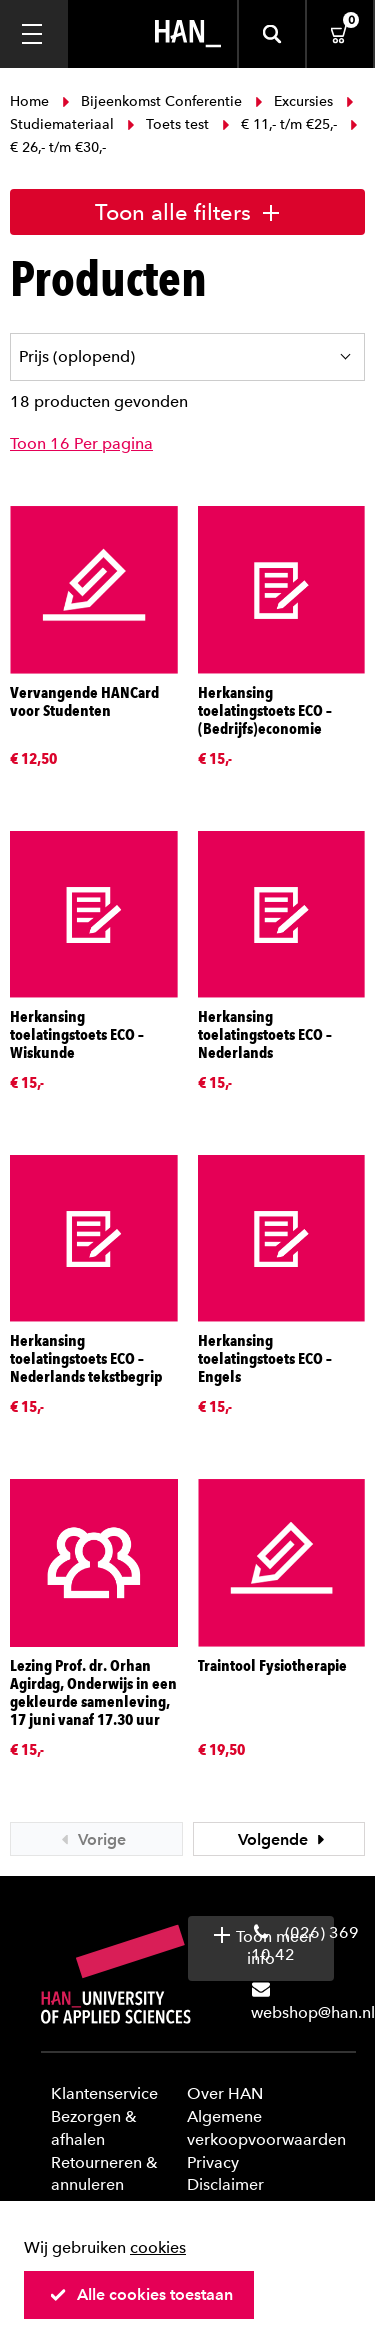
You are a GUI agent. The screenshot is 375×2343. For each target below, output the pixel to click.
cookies (158, 2247)
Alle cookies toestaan (141, 2294)
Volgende (284, 1839)
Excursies (294, 101)
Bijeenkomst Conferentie (152, 101)
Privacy (213, 2162)
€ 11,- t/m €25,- (279, 124)
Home (31, 101)
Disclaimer (225, 2184)
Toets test (168, 124)
